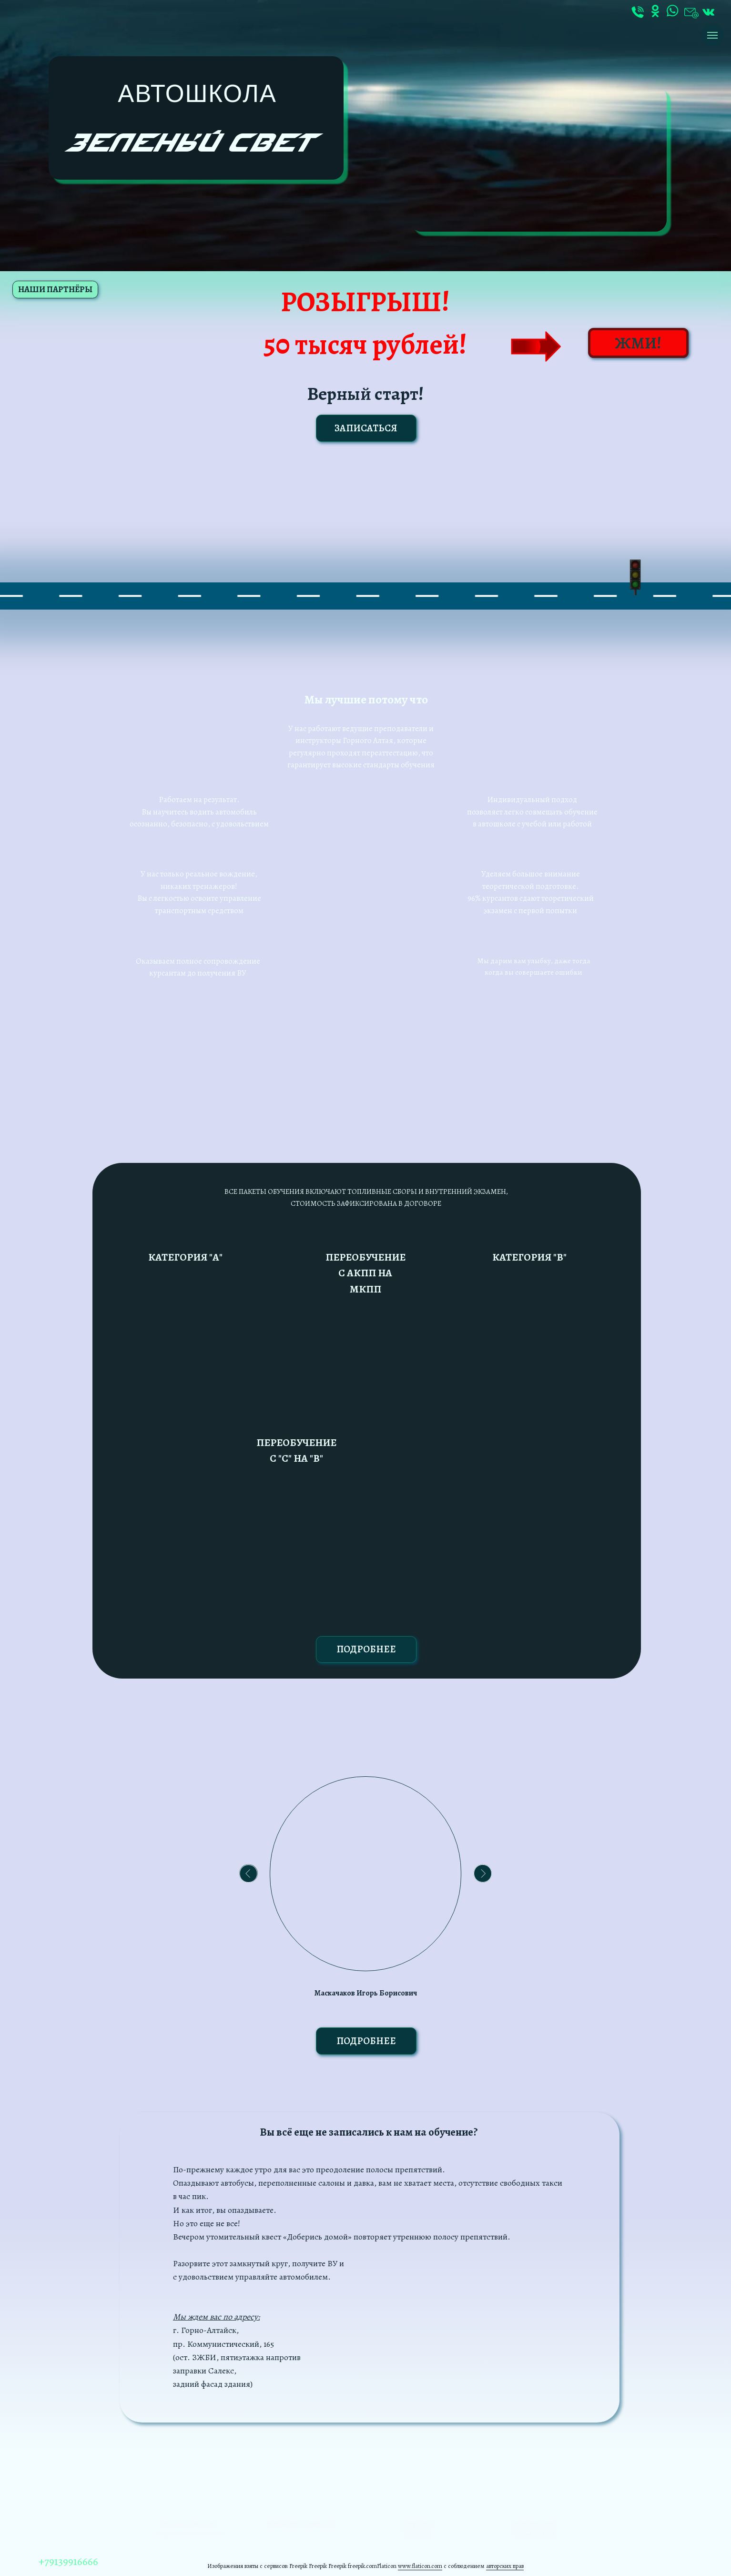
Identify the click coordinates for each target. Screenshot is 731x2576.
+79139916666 (68, 2561)
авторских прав (505, 2566)
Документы (417, 2524)
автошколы (417, 2533)
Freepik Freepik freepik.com (343, 2566)
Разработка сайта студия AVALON (534, 2528)
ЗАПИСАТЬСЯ (366, 428)
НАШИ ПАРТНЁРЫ (55, 289)
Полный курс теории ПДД (301, 2524)
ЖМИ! (638, 343)
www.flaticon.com (420, 2566)
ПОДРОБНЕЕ (366, 1649)
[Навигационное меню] (712, 35)
